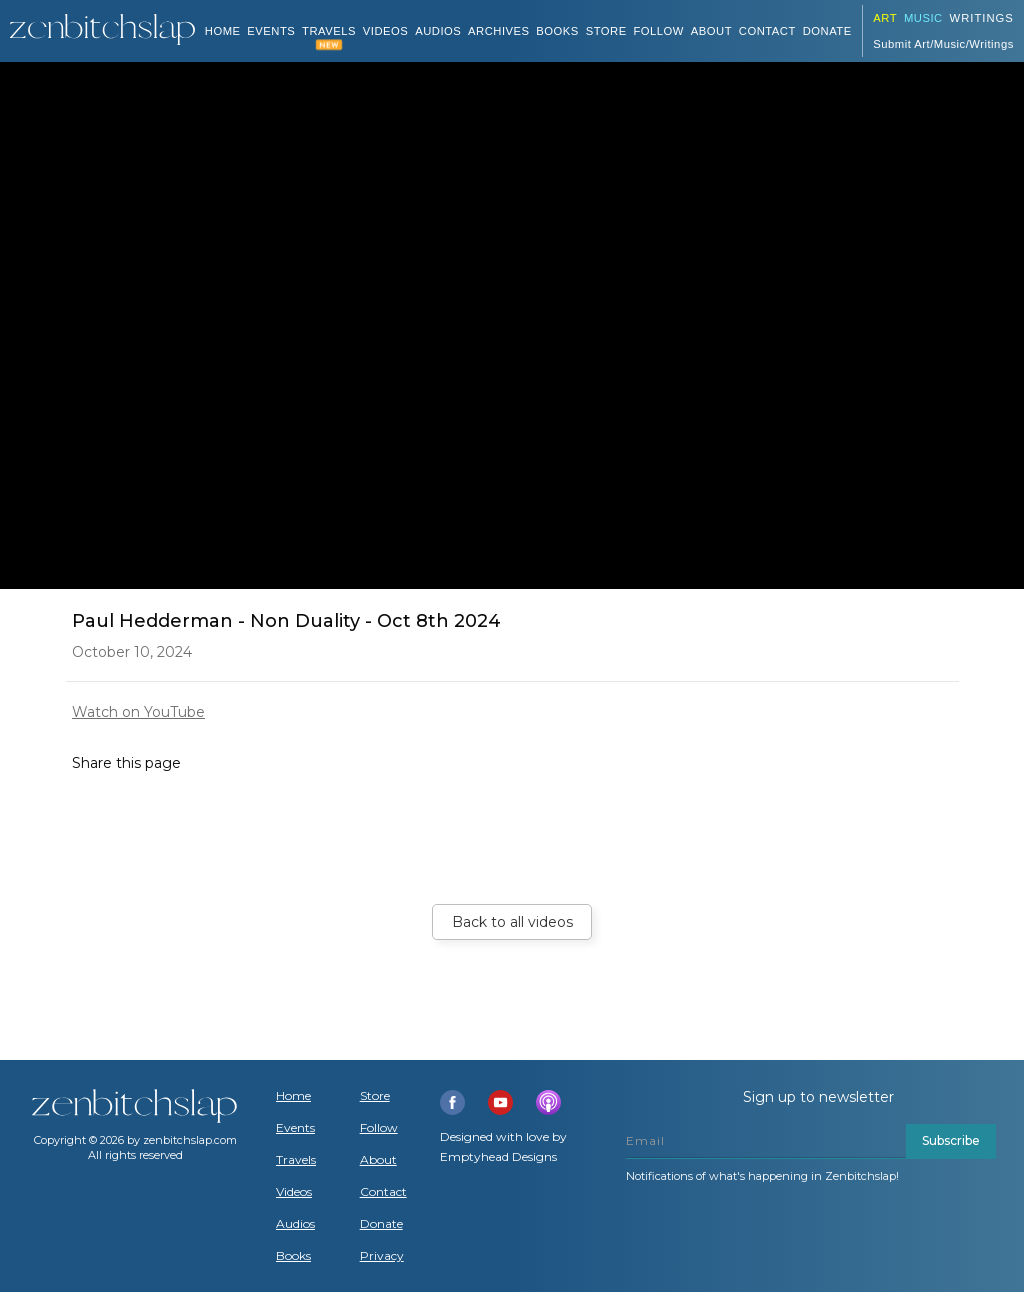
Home (223, 31)
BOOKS (557, 31)
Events (271, 31)
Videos (294, 1192)
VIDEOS (386, 31)
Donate (381, 1224)
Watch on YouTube (138, 712)
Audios (295, 1224)
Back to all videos (512, 922)
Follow (658, 31)
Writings (982, 18)
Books (293, 1256)
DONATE (827, 31)
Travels (296, 1160)
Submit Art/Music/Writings (943, 44)
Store (606, 31)
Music (923, 18)
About (711, 31)
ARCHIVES (499, 31)
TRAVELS (329, 31)
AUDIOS (438, 31)
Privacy (382, 1256)
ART (885, 18)
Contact (767, 31)
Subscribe (951, 1140)
